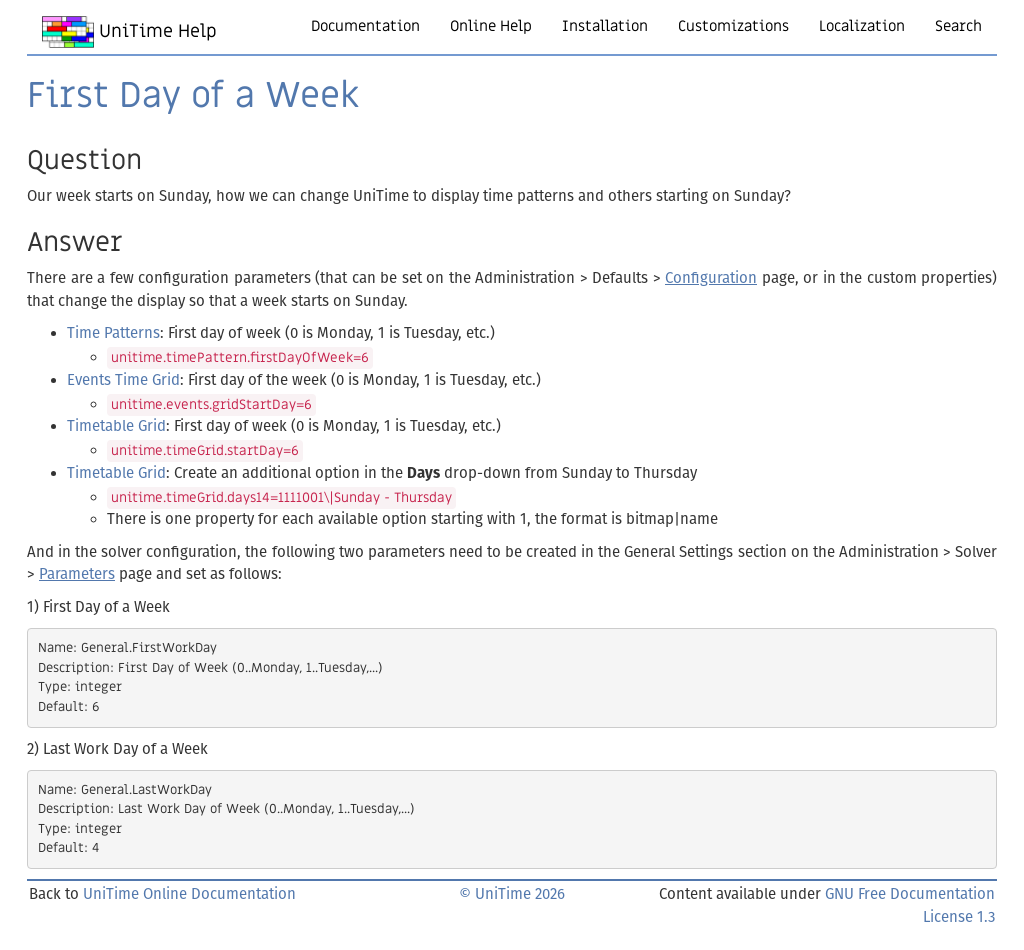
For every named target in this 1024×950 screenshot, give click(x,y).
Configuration (711, 278)
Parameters (77, 574)
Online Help (491, 26)
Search (958, 26)
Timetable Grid (116, 426)
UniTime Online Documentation (189, 894)
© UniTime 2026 (512, 894)
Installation (605, 26)
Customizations (733, 26)
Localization (862, 26)
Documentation (365, 26)
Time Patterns (113, 333)
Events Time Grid (123, 380)
